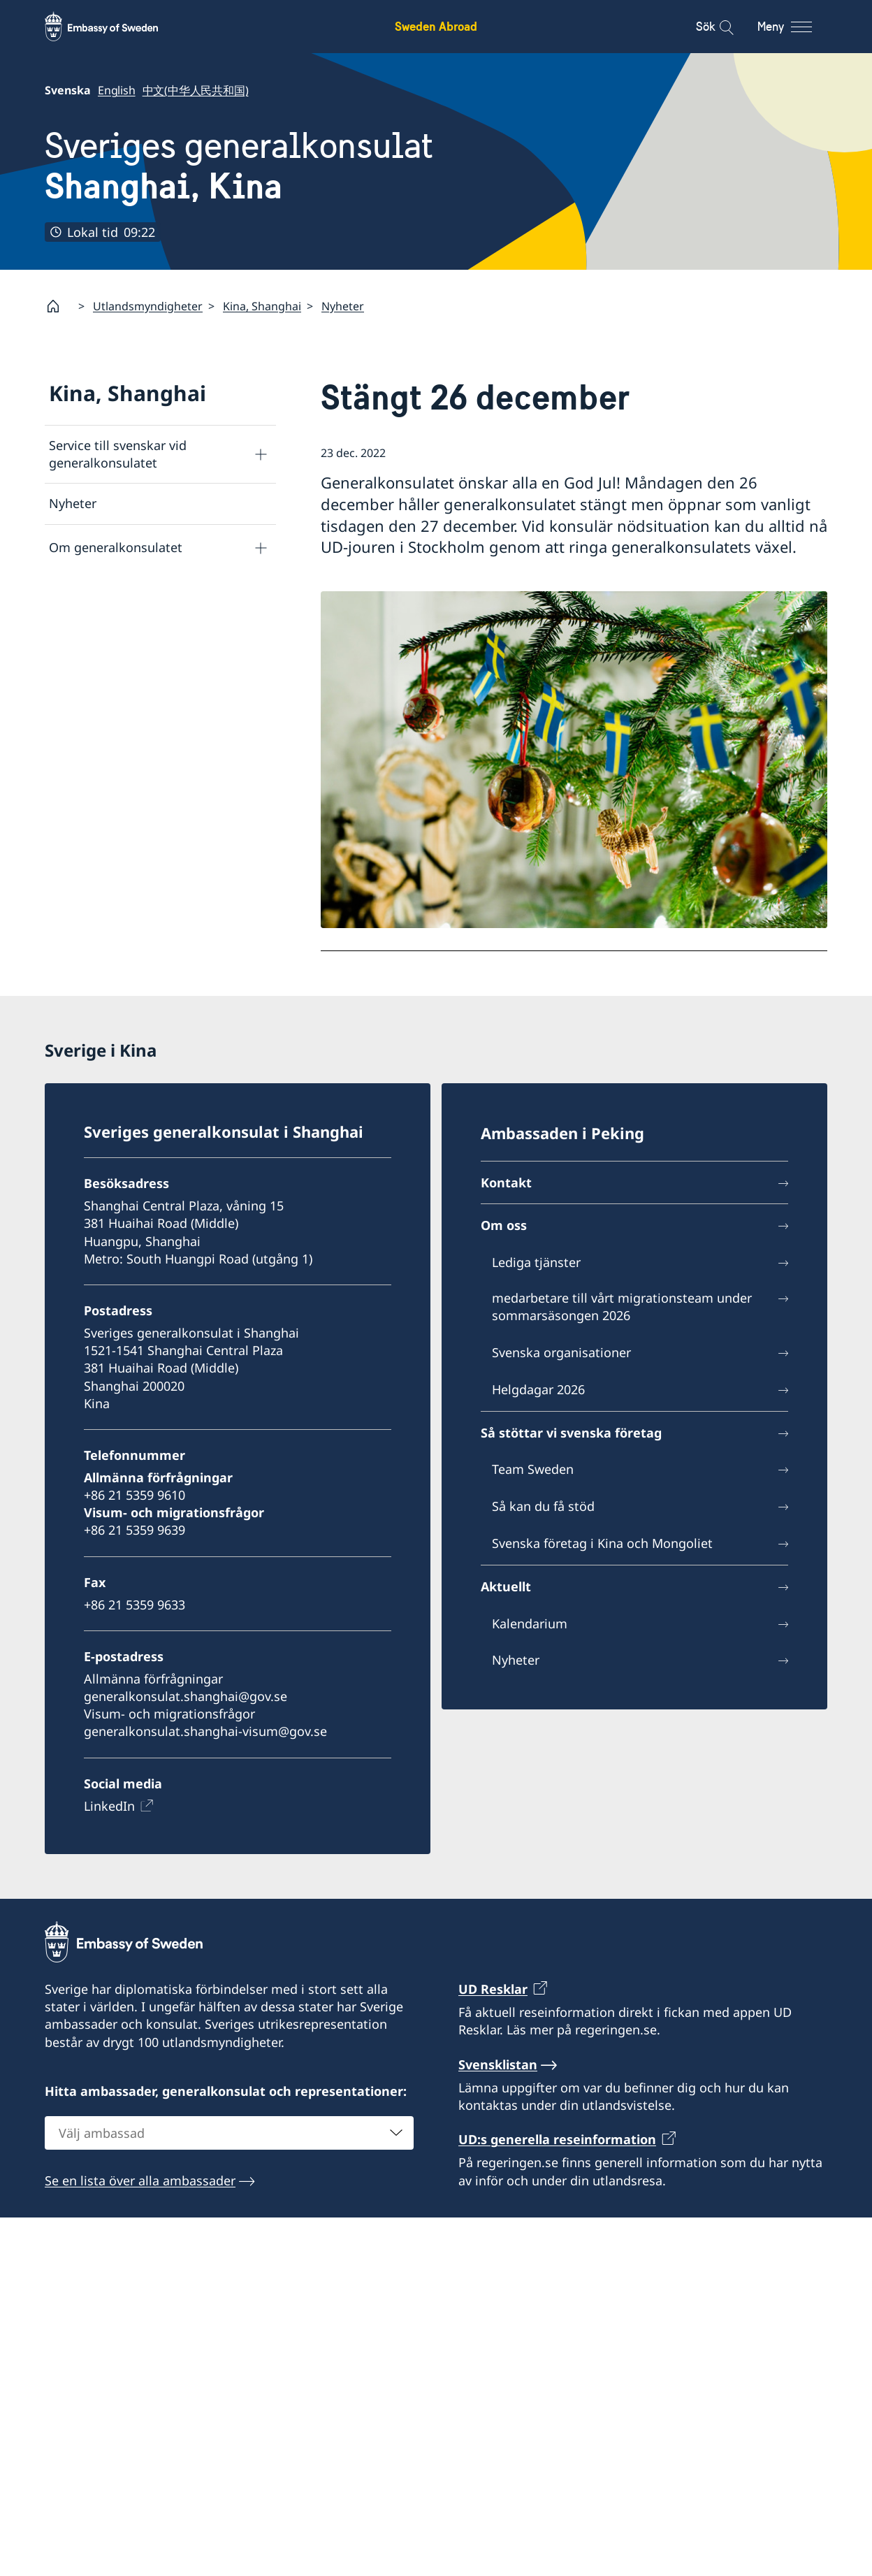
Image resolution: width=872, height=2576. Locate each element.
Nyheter (342, 306)
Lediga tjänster (536, 1262)
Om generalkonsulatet (115, 547)
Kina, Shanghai (262, 306)
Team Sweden (533, 1469)
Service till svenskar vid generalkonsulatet (118, 454)
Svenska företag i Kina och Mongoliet (602, 1543)
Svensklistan (497, 2064)
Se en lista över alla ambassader (140, 2180)
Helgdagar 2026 (538, 1389)
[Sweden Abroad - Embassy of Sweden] (114, 26)
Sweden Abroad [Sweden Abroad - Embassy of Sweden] (436, 26)
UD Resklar (493, 1989)
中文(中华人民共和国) (196, 90)
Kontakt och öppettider (118, 591)
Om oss (504, 1225)
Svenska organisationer (561, 1352)
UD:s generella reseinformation (557, 2139)
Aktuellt (506, 1586)
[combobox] (229, 2133)
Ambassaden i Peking (562, 1132)
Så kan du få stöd (543, 1506)
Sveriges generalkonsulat (239, 165)
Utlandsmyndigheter (148, 306)
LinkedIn (109, 1805)
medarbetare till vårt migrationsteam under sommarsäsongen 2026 (622, 1306)
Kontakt (506, 1182)
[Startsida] (59, 306)
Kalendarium (529, 1623)
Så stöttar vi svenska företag (133, 634)
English (117, 90)
